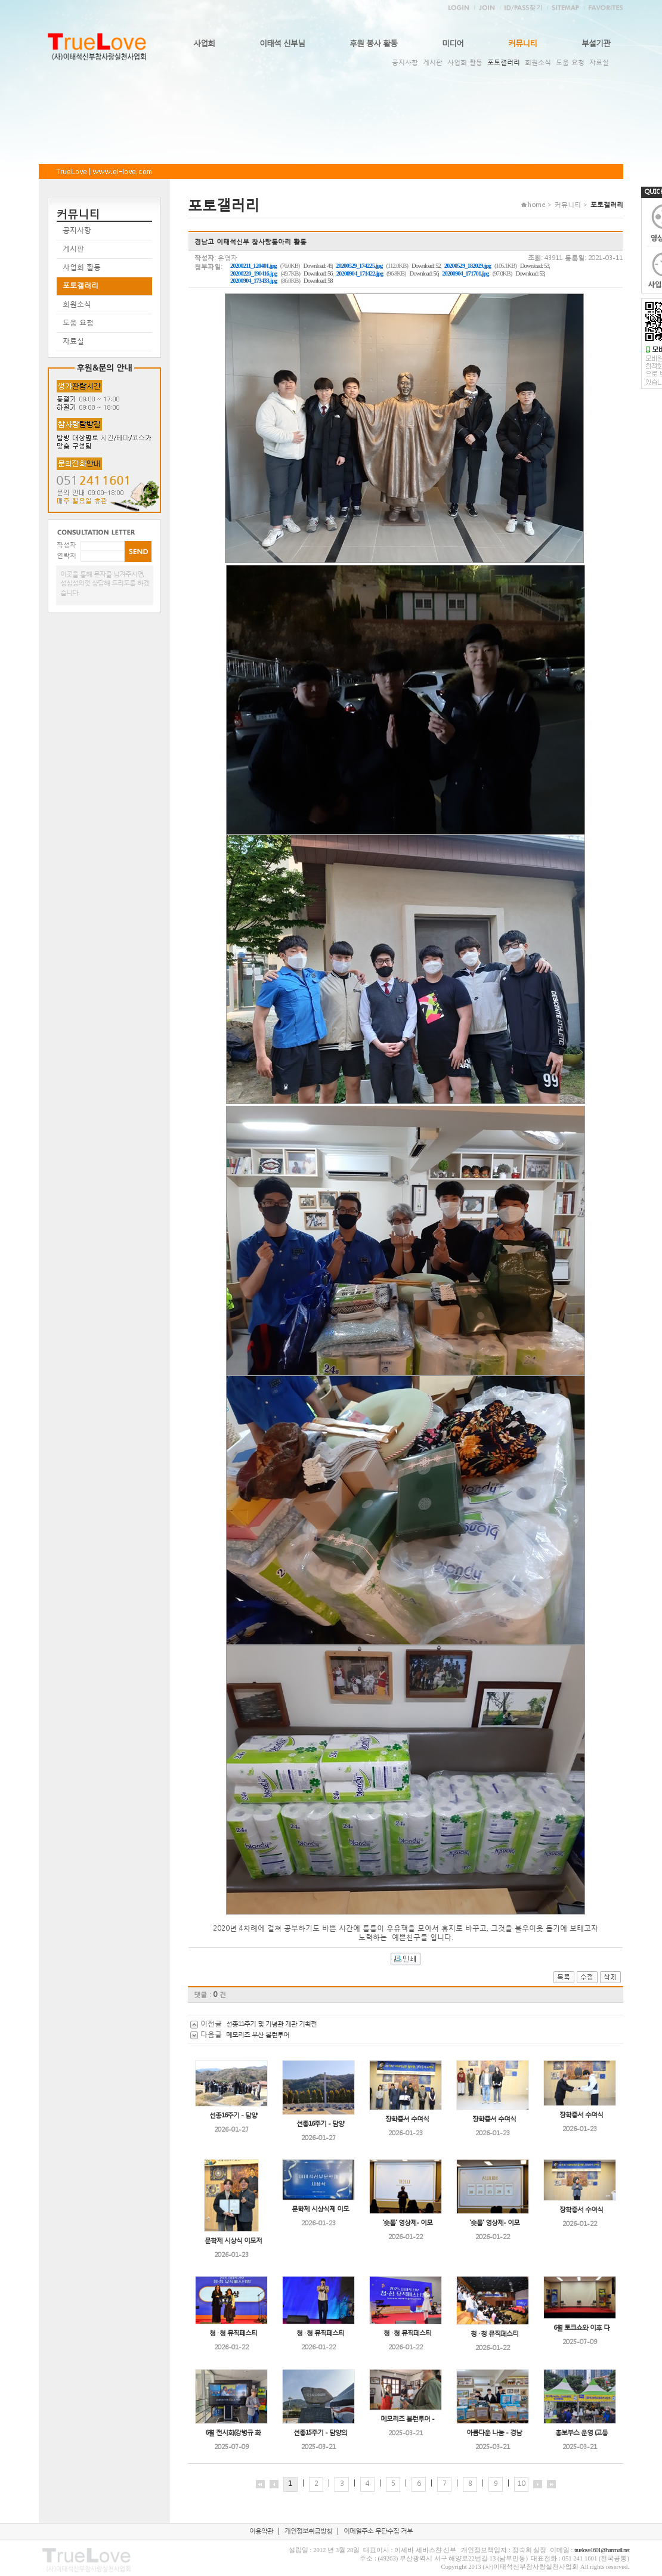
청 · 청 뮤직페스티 (233, 2333)
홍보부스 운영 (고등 (581, 2432)
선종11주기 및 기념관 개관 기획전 (271, 2024)
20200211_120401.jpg (253, 265)
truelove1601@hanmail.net (601, 2550)
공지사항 (405, 62)
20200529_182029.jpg (467, 265)
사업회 (204, 43)
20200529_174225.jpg (359, 265)
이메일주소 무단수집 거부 (378, 2531)
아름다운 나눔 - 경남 (494, 2432)
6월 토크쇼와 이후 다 (581, 2327)
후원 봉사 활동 (373, 43)
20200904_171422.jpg (359, 273)
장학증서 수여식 (407, 2119)
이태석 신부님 (282, 43)
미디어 (452, 43)
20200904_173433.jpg (253, 280)
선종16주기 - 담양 (233, 2115)
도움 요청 (570, 62)
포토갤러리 (503, 62)
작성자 (66, 545)
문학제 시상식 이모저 (233, 2240)
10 (521, 2483)
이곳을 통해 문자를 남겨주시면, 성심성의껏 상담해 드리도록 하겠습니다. (104, 583)
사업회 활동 (464, 62)
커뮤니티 (522, 43)
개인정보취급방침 (308, 2531)
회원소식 (538, 62)
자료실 (599, 62)
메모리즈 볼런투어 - (407, 2419)
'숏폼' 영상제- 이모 (407, 2222)
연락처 (66, 555)
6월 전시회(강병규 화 (233, 2432)
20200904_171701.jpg (465, 273)
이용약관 (261, 2531)
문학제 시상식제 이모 (320, 2209)
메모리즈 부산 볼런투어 (257, 2035)
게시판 (433, 62)
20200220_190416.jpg (253, 273)
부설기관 (595, 43)
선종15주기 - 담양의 (320, 2432)
